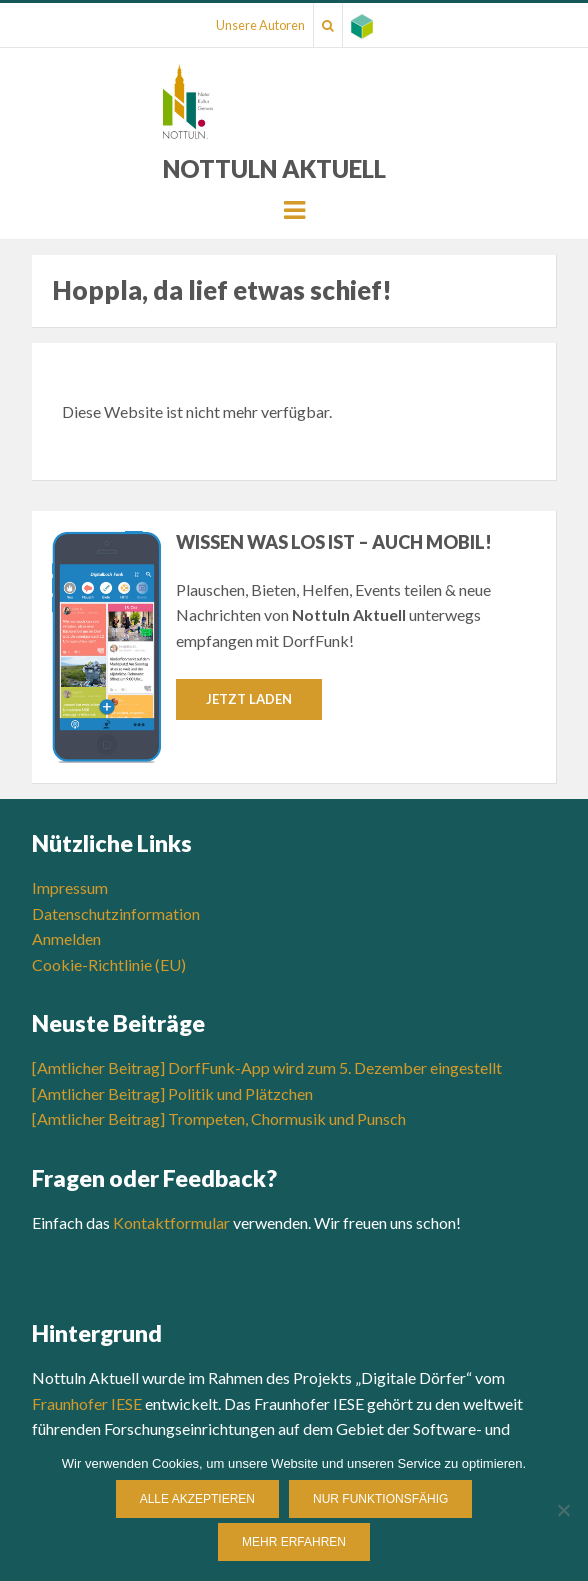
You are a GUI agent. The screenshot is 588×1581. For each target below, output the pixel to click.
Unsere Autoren (260, 25)
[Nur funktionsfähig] (563, 1510)
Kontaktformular (171, 1222)
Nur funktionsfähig (380, 1499)
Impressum (70, 887)
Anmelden (66, 938)
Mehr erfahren (294, 1542)
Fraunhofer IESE (87, 1403)
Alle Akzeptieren (197, 1499)
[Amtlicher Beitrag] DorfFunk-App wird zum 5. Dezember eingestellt (267, 1067)
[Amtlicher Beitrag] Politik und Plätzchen (172, 1093)
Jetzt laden (249, 699)
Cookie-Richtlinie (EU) (109, 964)
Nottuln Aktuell (274, 168)
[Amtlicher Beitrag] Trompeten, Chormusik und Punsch (219, 1118)
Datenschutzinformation (116, 913)
